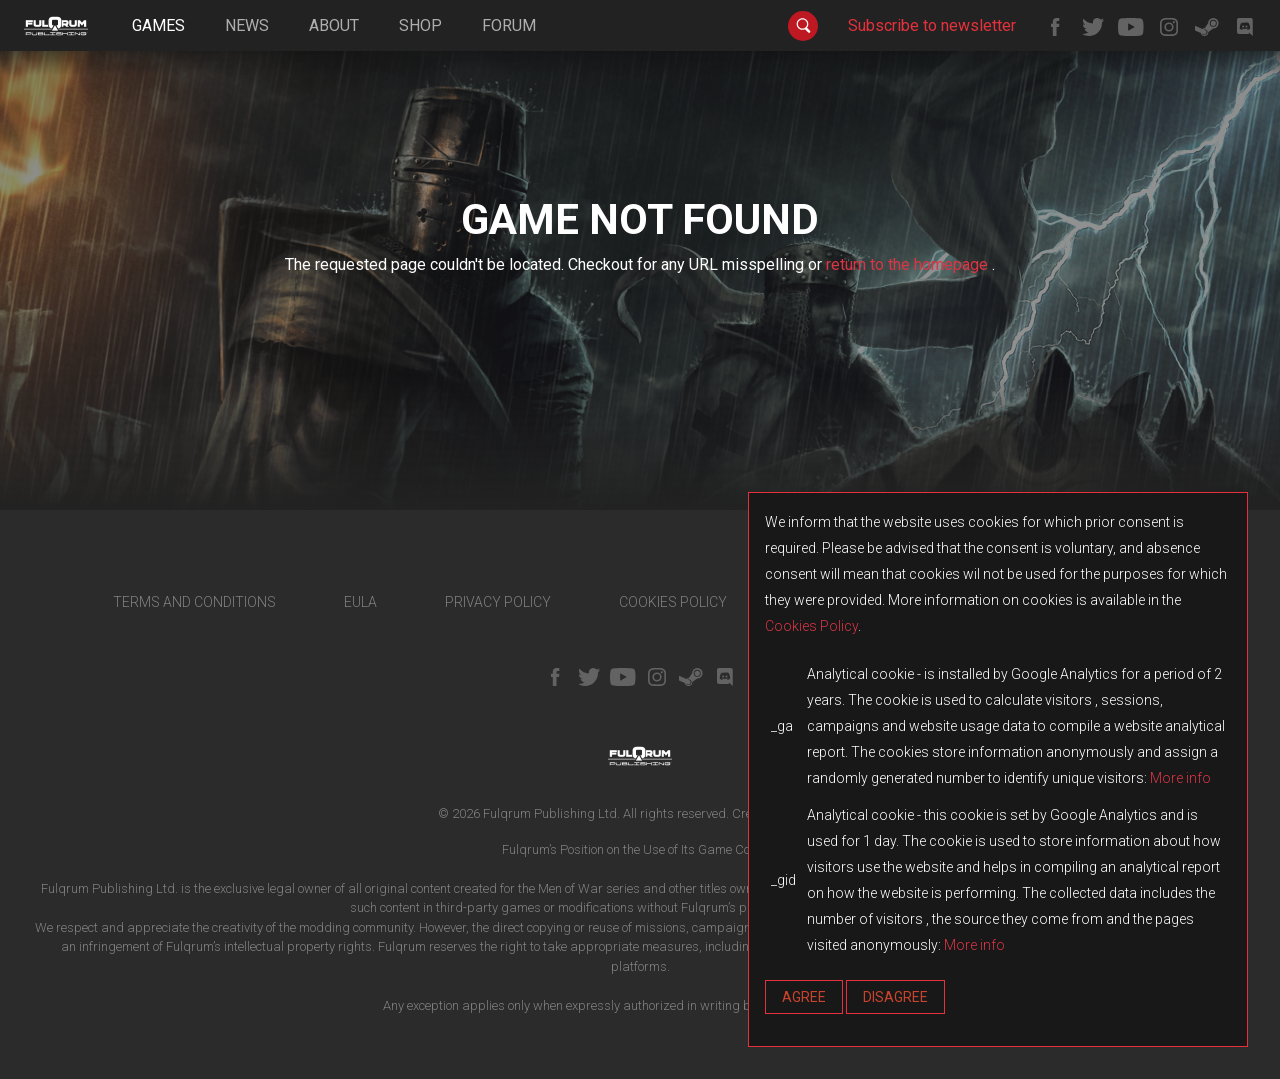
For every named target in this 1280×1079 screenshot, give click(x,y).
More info (1180, 778)
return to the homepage (909, 264)
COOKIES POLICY (673, 602)
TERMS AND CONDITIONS (194, 602)
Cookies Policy (811, 626)
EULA (360, 602)
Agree (804, 997)
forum (509, 25)
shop (420, 25)
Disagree (895, 997)
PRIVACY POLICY (498, 602)
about (334, 25)
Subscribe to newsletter (932, 25)
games (158, 25)
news (247, 25)
